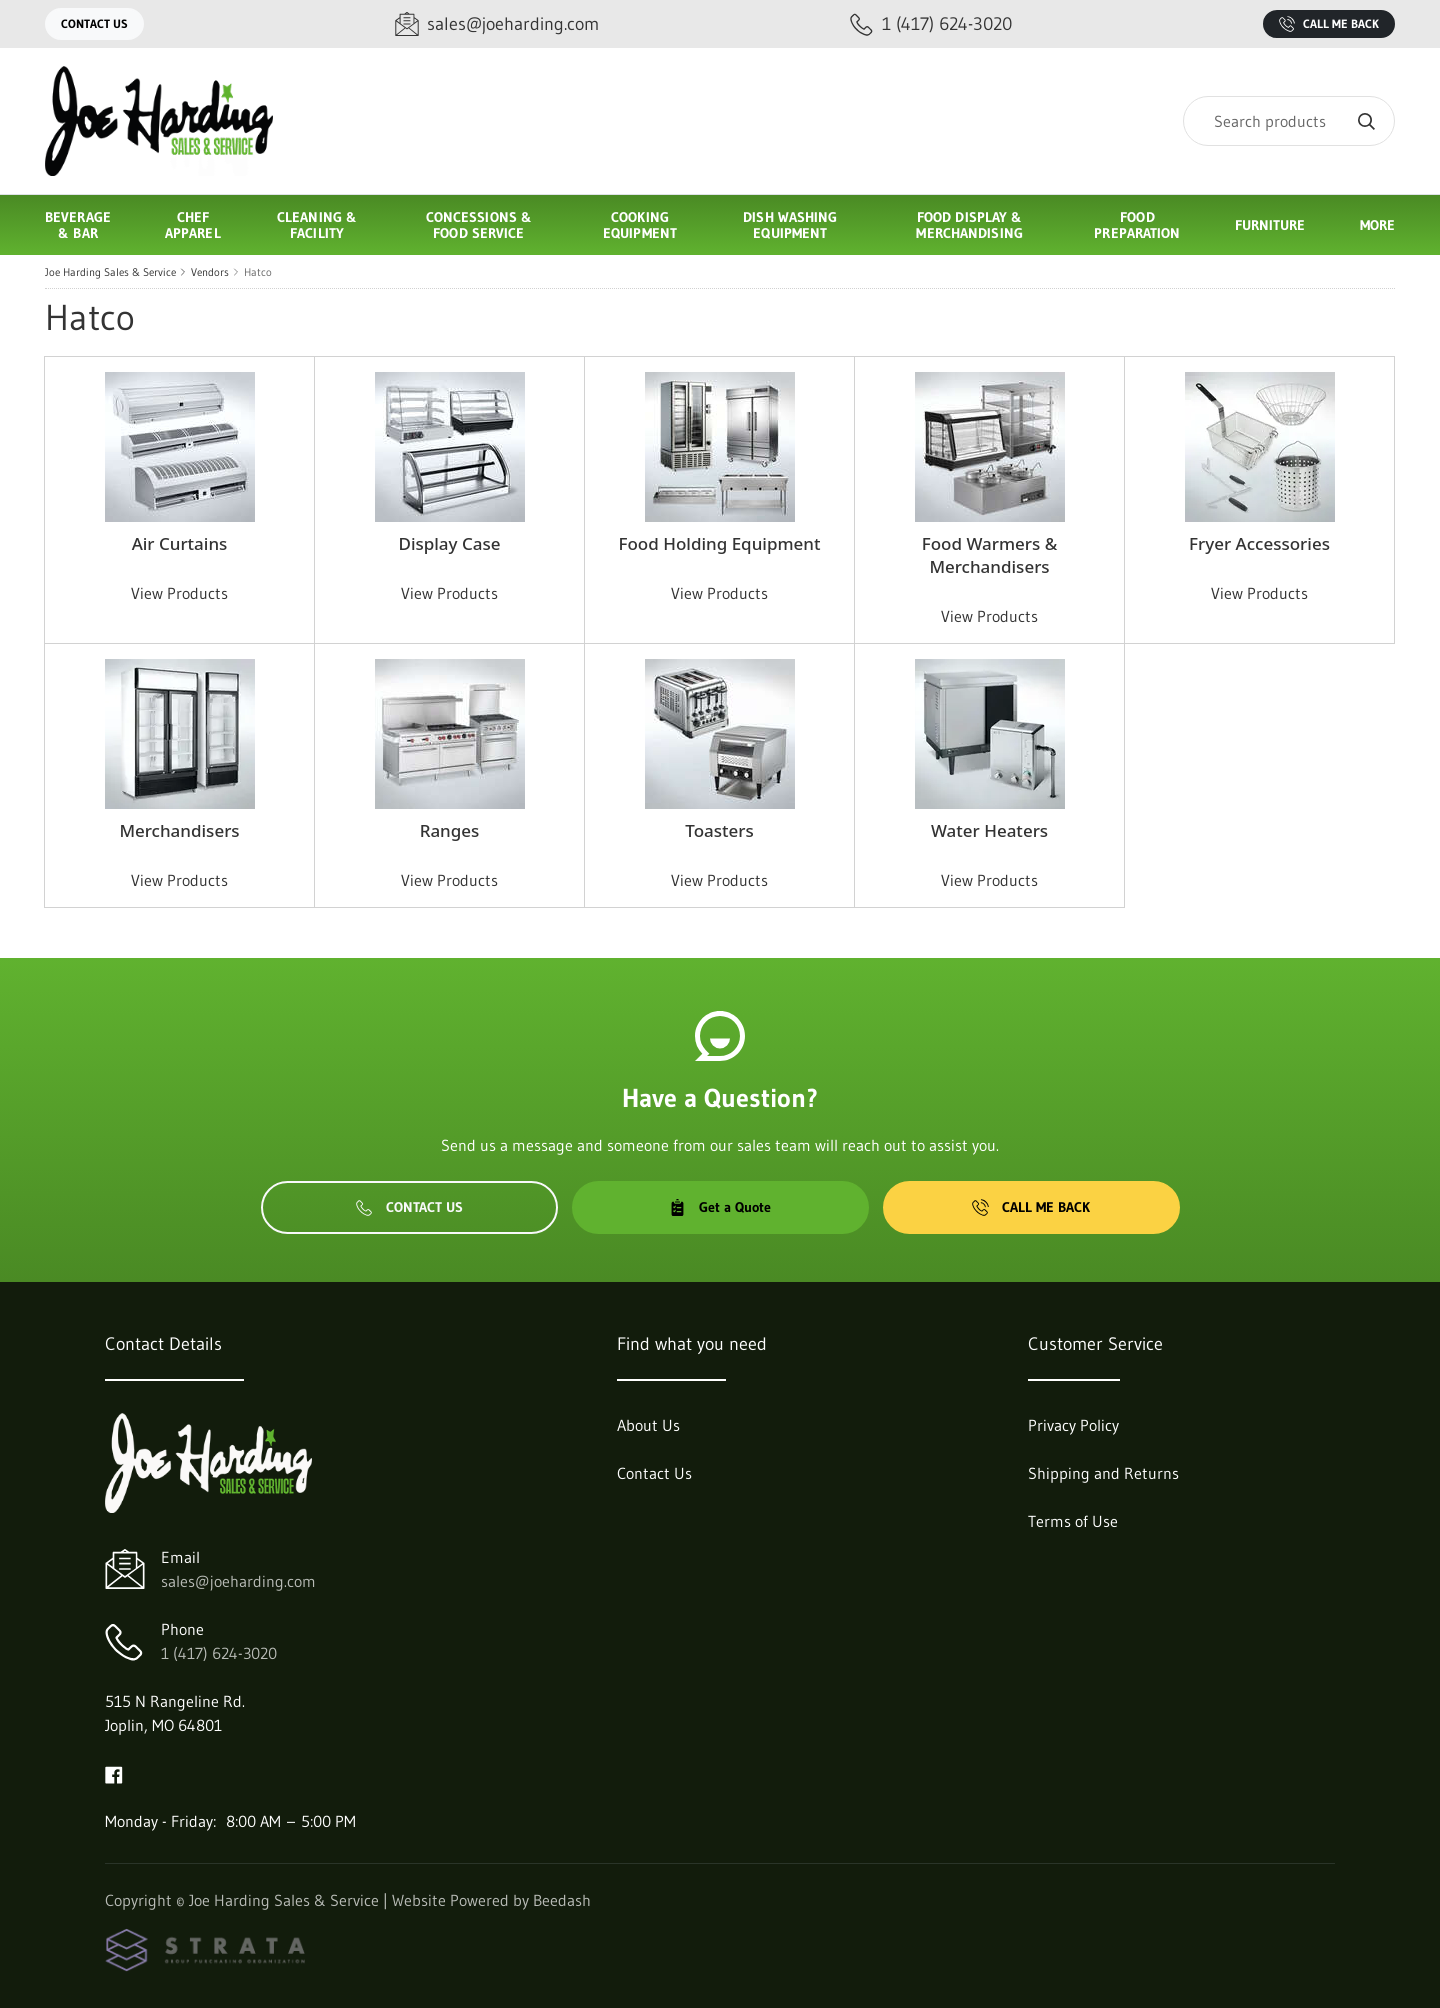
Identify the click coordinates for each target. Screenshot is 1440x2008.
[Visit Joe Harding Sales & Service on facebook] (114, 1773)
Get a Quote (720, 1207)
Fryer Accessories (1259, 543)
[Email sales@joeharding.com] (497, 24)
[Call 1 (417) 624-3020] (931, 24)
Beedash (562, 1900)
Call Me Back (1329, 24)
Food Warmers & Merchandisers (990, 555)
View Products (179, 593)
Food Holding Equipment (720, 543)
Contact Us (94, 23)
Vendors (210, 272)
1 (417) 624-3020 (219, 1653)
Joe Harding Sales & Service (110, 272)
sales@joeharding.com (238, 1581)
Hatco (258, 272)
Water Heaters (989, 830)
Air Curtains (180, 543)
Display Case (449, 543)
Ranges (450, 830)
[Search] (1289, 121)
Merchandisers (179, 830)
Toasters (719, 830)
